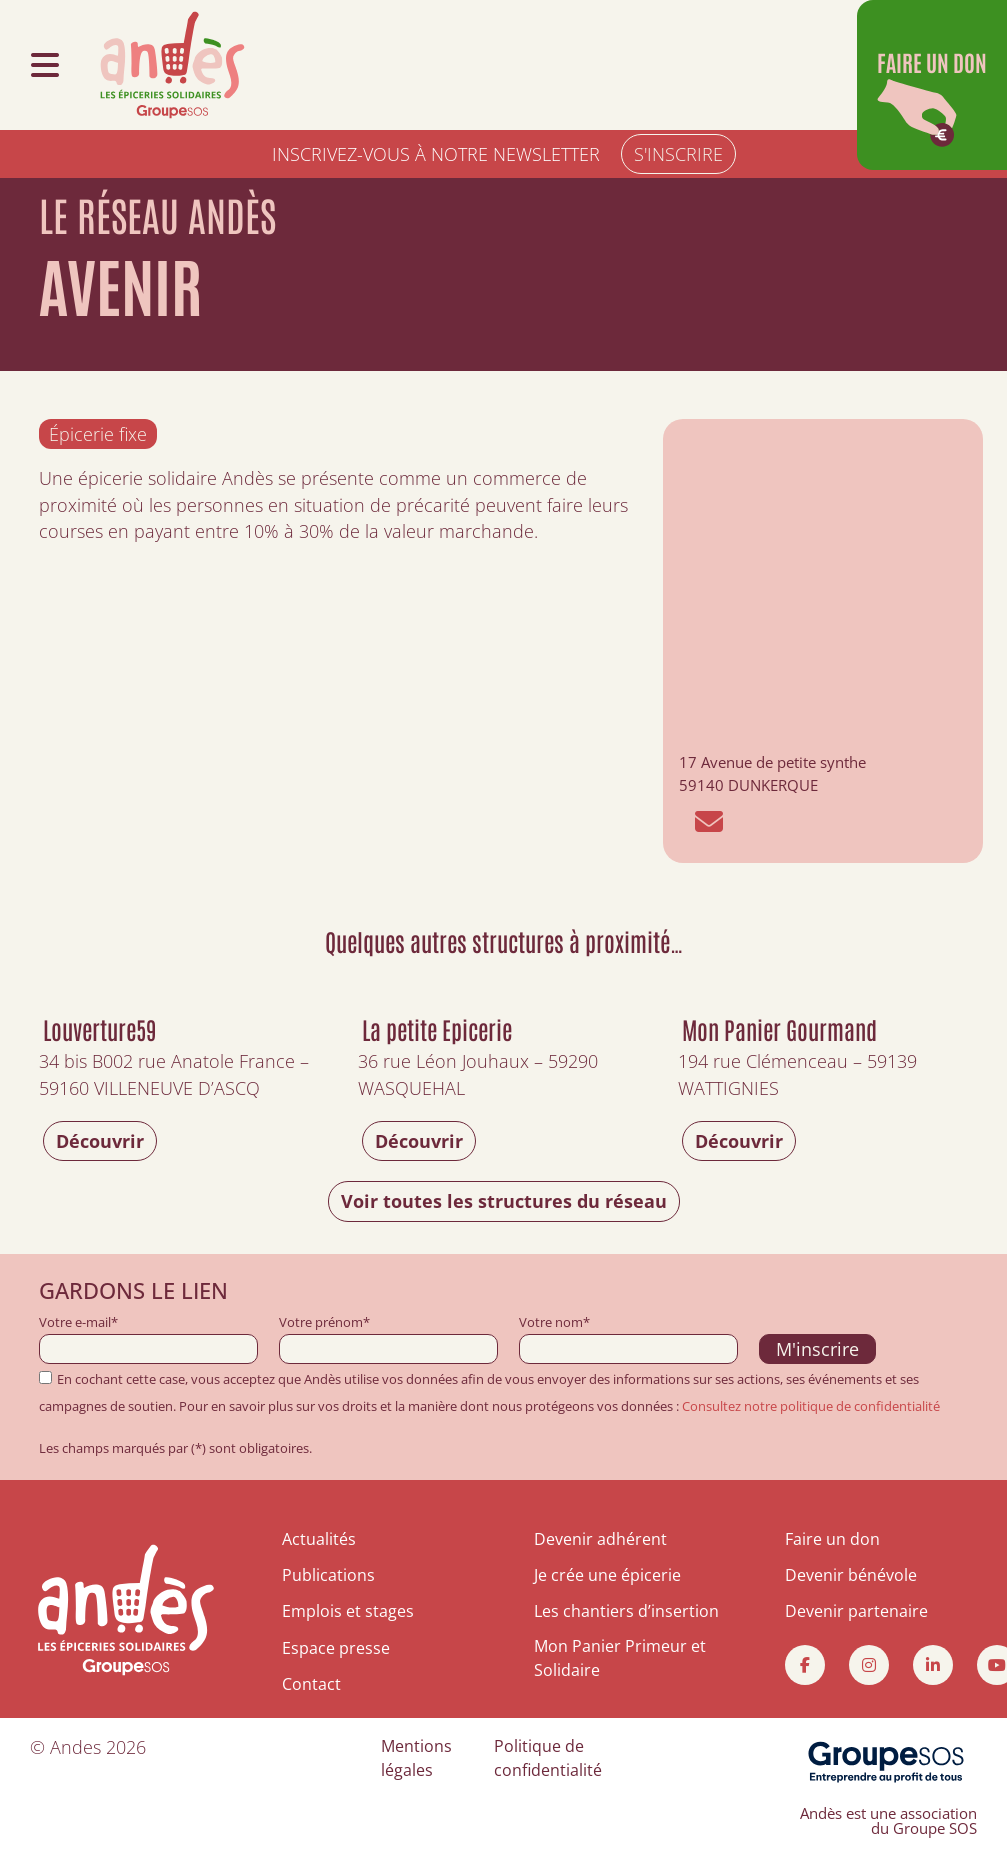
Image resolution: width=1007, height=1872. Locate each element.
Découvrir (100, 1141)
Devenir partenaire (856, 1611)
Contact (311, 1684)
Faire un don (832, 1539)
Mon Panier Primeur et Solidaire (620, 1658)
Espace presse (336, 1648)
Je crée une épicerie (607, 1575)
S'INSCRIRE (678, 154)
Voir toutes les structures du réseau (504, 1201)
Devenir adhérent (600, 1539)
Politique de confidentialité (548, 1758)
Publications (328, 1575)
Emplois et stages (348, 1611)
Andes (75, 1747)
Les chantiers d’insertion (626, 1611)
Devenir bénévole (851, 1575)
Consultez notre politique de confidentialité (811, 1406)
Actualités (319, 1539)
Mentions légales (416, 1758)
